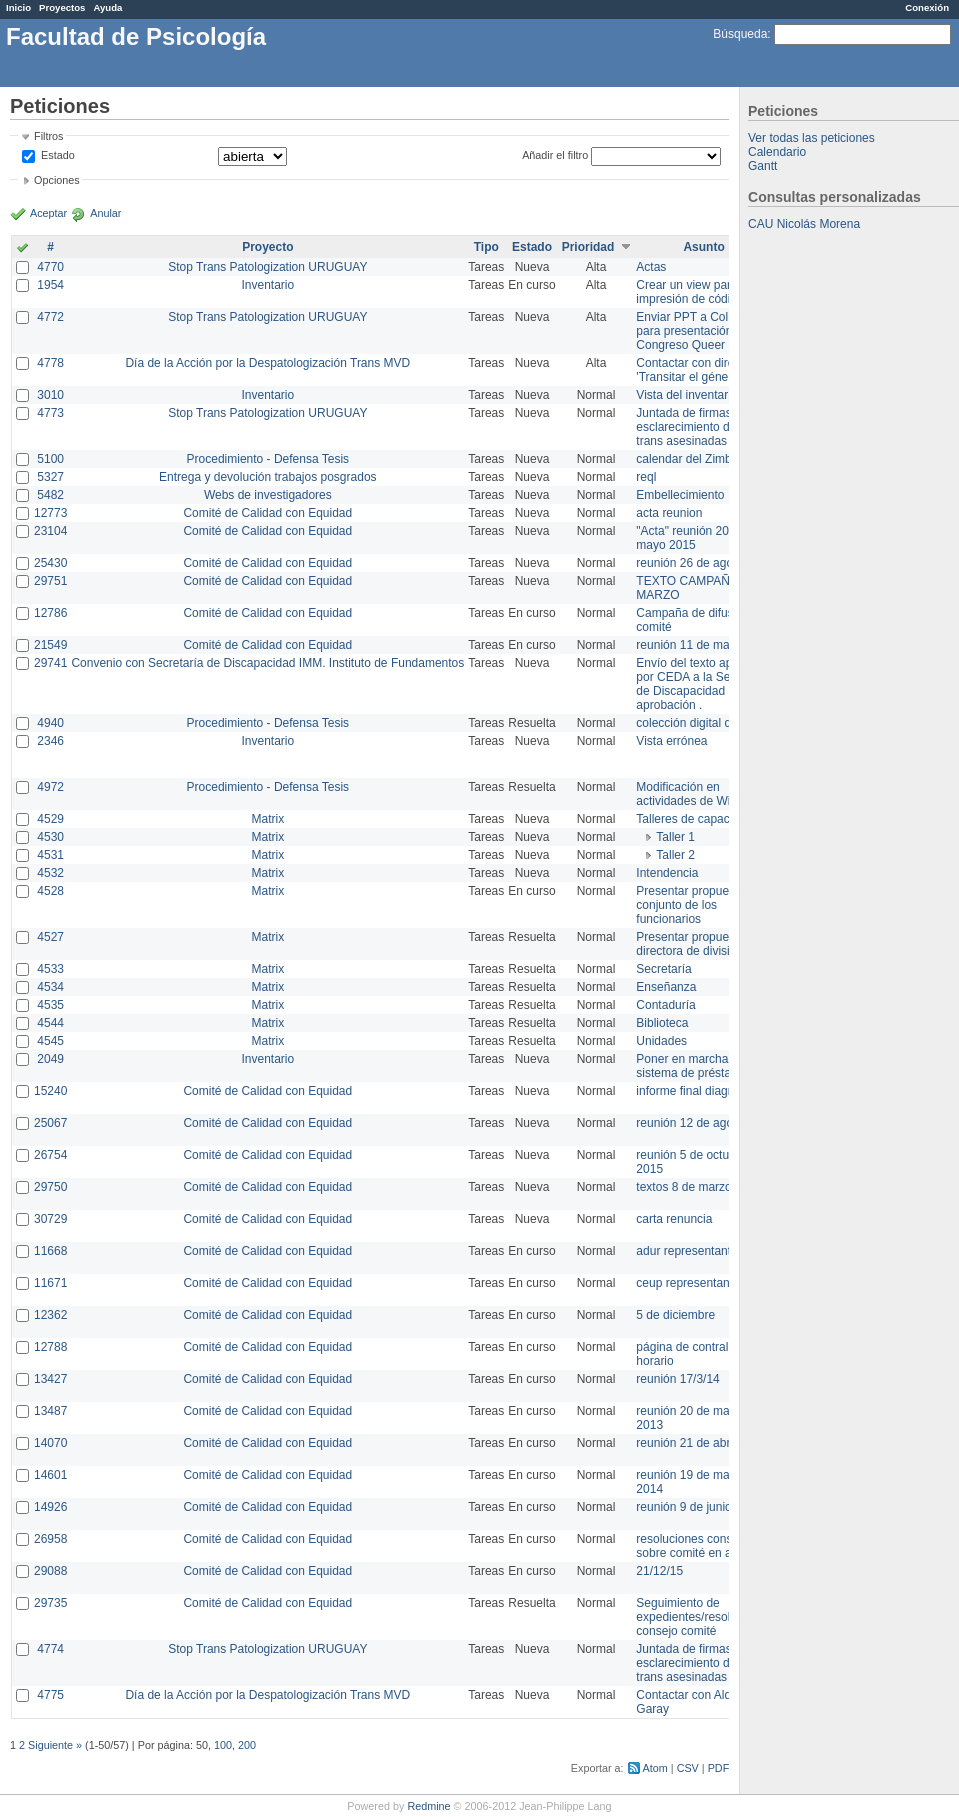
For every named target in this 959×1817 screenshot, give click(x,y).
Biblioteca (662, 1023)
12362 (50, 1315)
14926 (50, 1507)
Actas (651, 267)
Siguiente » (55, 1745)
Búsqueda (740, 34)
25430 (50, 563)
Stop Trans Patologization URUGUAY (267, 267)
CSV (688, 1768)
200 (247, 1745)
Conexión (927, 7)
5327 (50, 477)
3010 (50, 395)
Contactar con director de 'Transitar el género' (703, 370)
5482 (50, 495)
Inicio (18, 7)
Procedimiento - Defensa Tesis (268, 459)
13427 (50, 1379)
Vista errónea (671, 741)
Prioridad (588, 247)
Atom (655, 1768)
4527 (50, 937)
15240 (50, 1091)
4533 (50, 969)
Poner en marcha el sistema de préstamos (694, 1066)
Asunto (703, 247)
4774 (50, 1649)
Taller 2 (675, 855)
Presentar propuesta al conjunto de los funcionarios (696, 905)
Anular (105, 213)
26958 (50, 1539)
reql (646, 477)
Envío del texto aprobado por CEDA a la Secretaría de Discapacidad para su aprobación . (703, 684)
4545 (50, 1041)
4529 (50, 819)
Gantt (762, 166)
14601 (50, 1475)
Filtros (48, 136)
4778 (50, 363)
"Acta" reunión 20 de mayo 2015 (690, 538)
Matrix (267, 819)
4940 (50, 723)
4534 (50, 987)
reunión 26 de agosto (692, 563)
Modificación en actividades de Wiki (687, 794)
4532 (50, 873)
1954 (50, 285)
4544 (50, 1023)
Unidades (661, 1041)
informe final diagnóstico (700, 1091)
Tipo (486, 247)
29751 (50, 581)
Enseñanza (666, 987)
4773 (50, 413)
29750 (50, 1187)
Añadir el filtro (555, 155)
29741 (50, 663)
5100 (50, 459)
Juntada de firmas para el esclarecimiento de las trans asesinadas (703, 427)
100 (223, 1745)
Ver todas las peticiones (811, 138)
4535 (50, 1005)
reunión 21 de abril (685, 1443)
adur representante (686, 1251)
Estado (58, 155)
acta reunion (669, 513)
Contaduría (665, 1005)
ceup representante (687, 1283)
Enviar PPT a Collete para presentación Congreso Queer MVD (695, 331)
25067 (50, 1123)
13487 (50, 1411)
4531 (50, 855)
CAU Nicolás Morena (804, 224)
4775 (50, 1695)
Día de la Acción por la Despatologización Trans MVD (267, 363)
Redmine (428, 1806)
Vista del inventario (686, 395)
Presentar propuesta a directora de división (695, 944)
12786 (50, 613)
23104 (50, 531)
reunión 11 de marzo (691, 645)
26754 (50, 1155)
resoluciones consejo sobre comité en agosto (698, 1546)
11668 (50, 1251)
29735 (50, 1603)
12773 (50, 513)
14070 (50, 1443)
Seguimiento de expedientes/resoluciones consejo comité (703, 1617)
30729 (50, 1219)
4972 (50, 787)
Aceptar (48, 213)
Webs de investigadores (268, 495)
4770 (50, 267)
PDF (719, 1768)
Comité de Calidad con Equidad (267, 513)
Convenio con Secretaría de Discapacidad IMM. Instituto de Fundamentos (267, 663)
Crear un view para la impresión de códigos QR (703, 292)
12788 (50, 1347)
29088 (50, 1571)
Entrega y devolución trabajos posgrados (267, 477)
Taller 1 (675, 837)
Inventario (267, 285)
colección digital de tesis (700, 723)
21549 (50, 645)
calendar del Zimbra (689, 459)
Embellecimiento (680, 495)
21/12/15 (659, 1571)
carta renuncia (674, 1219)
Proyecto (267, 247)
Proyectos (62, 7)
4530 (50, 837)
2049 (50, 1059)
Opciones (57, 180)
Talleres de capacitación (700, 819)
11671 (50, 1283)
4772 (50, 317)
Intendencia (667, 873)
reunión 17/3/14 (677, 1379)
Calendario (777, 152)
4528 (50, 891)
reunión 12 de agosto (692, 1123)
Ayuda (107, 7)
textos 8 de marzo (683, 1187)
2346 (50, 741)
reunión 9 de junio (683, 1507)
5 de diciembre (675, 1315)
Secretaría (663, 969)
